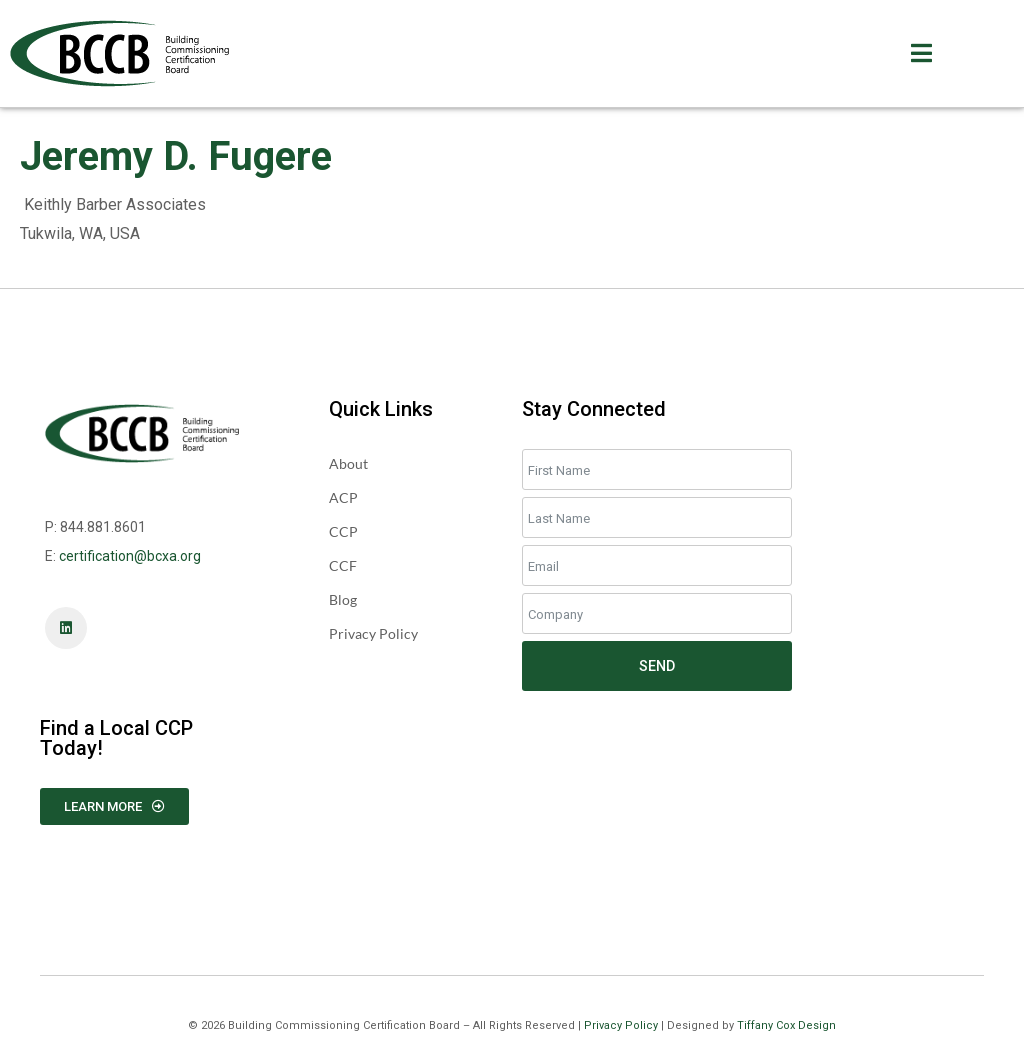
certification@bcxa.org (130, 556)
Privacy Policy (621, 1025)
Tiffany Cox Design (786, 1025)
